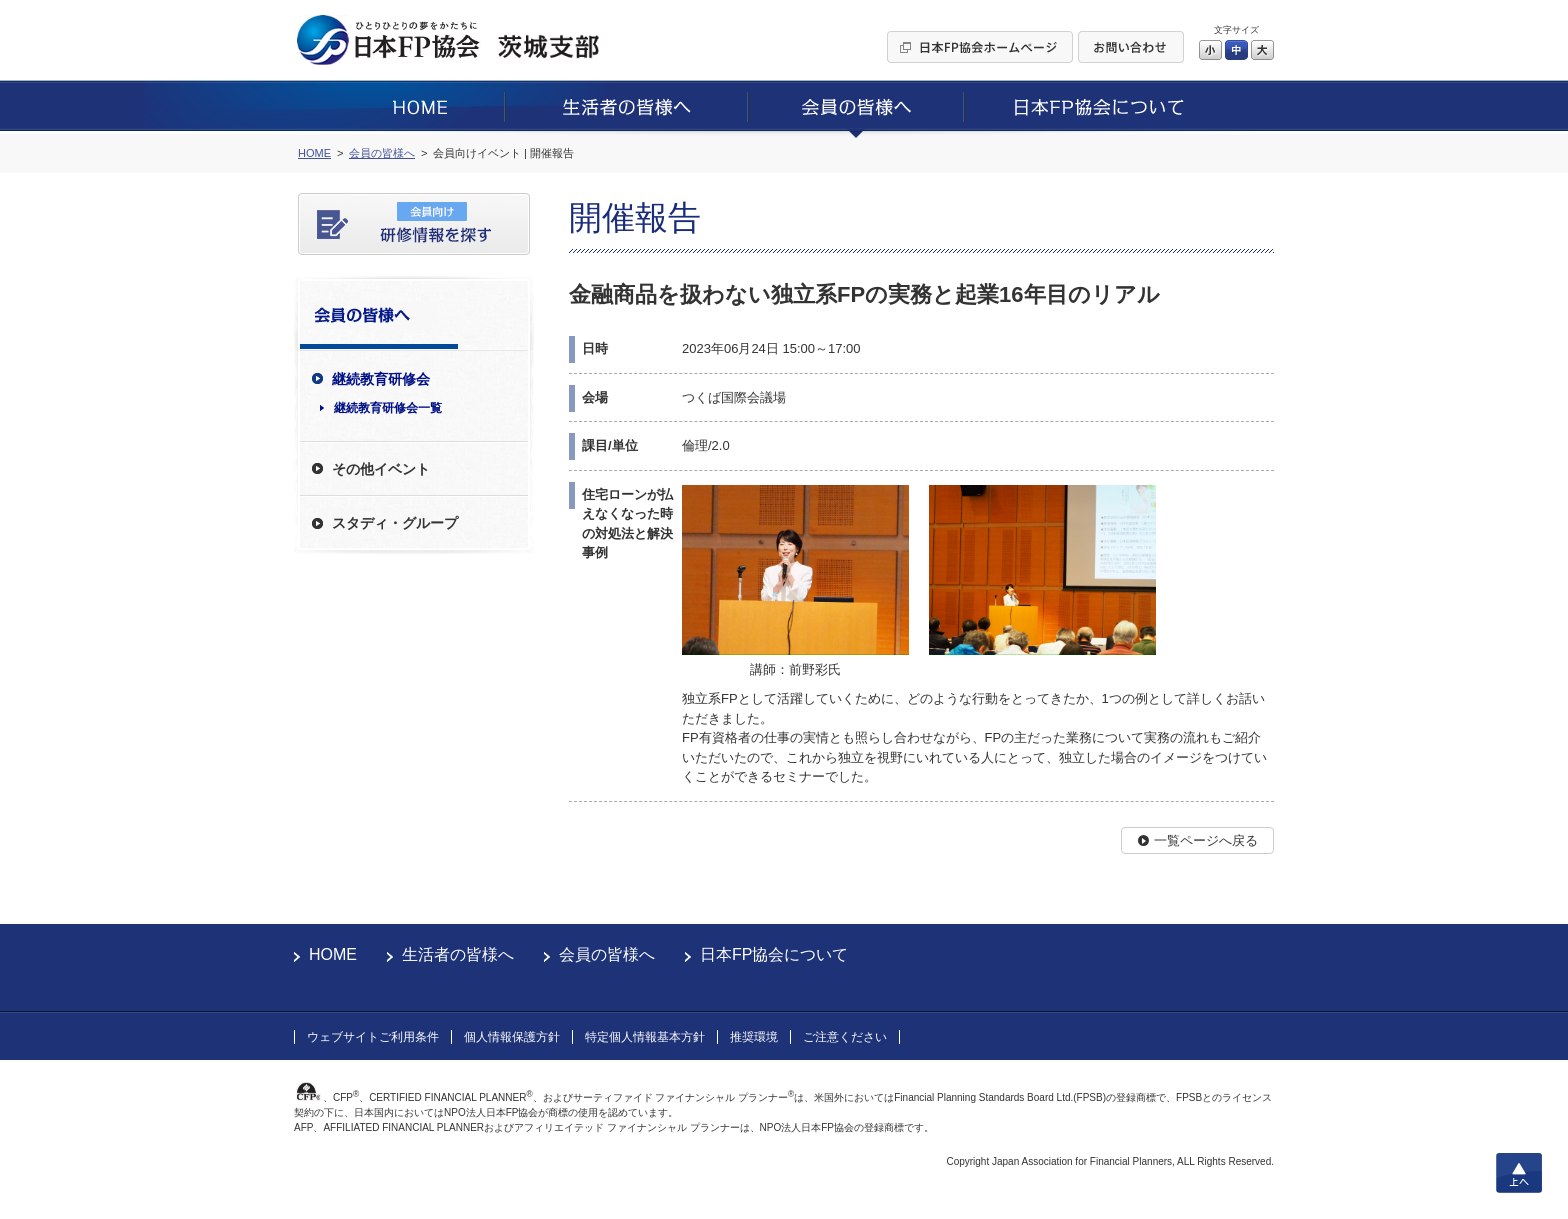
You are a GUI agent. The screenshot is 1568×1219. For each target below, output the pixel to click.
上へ (1519, 1173)
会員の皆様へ (607, 954)
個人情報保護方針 (512, 1037)
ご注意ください (845, 1037)
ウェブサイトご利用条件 (373, 1037)
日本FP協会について (774, 954)
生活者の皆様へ (458, 954)
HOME (333, 954)
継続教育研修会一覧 (388, 408)
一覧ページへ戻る (1206, 840)
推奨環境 (754, 1037)
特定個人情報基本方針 (645, 1037)
